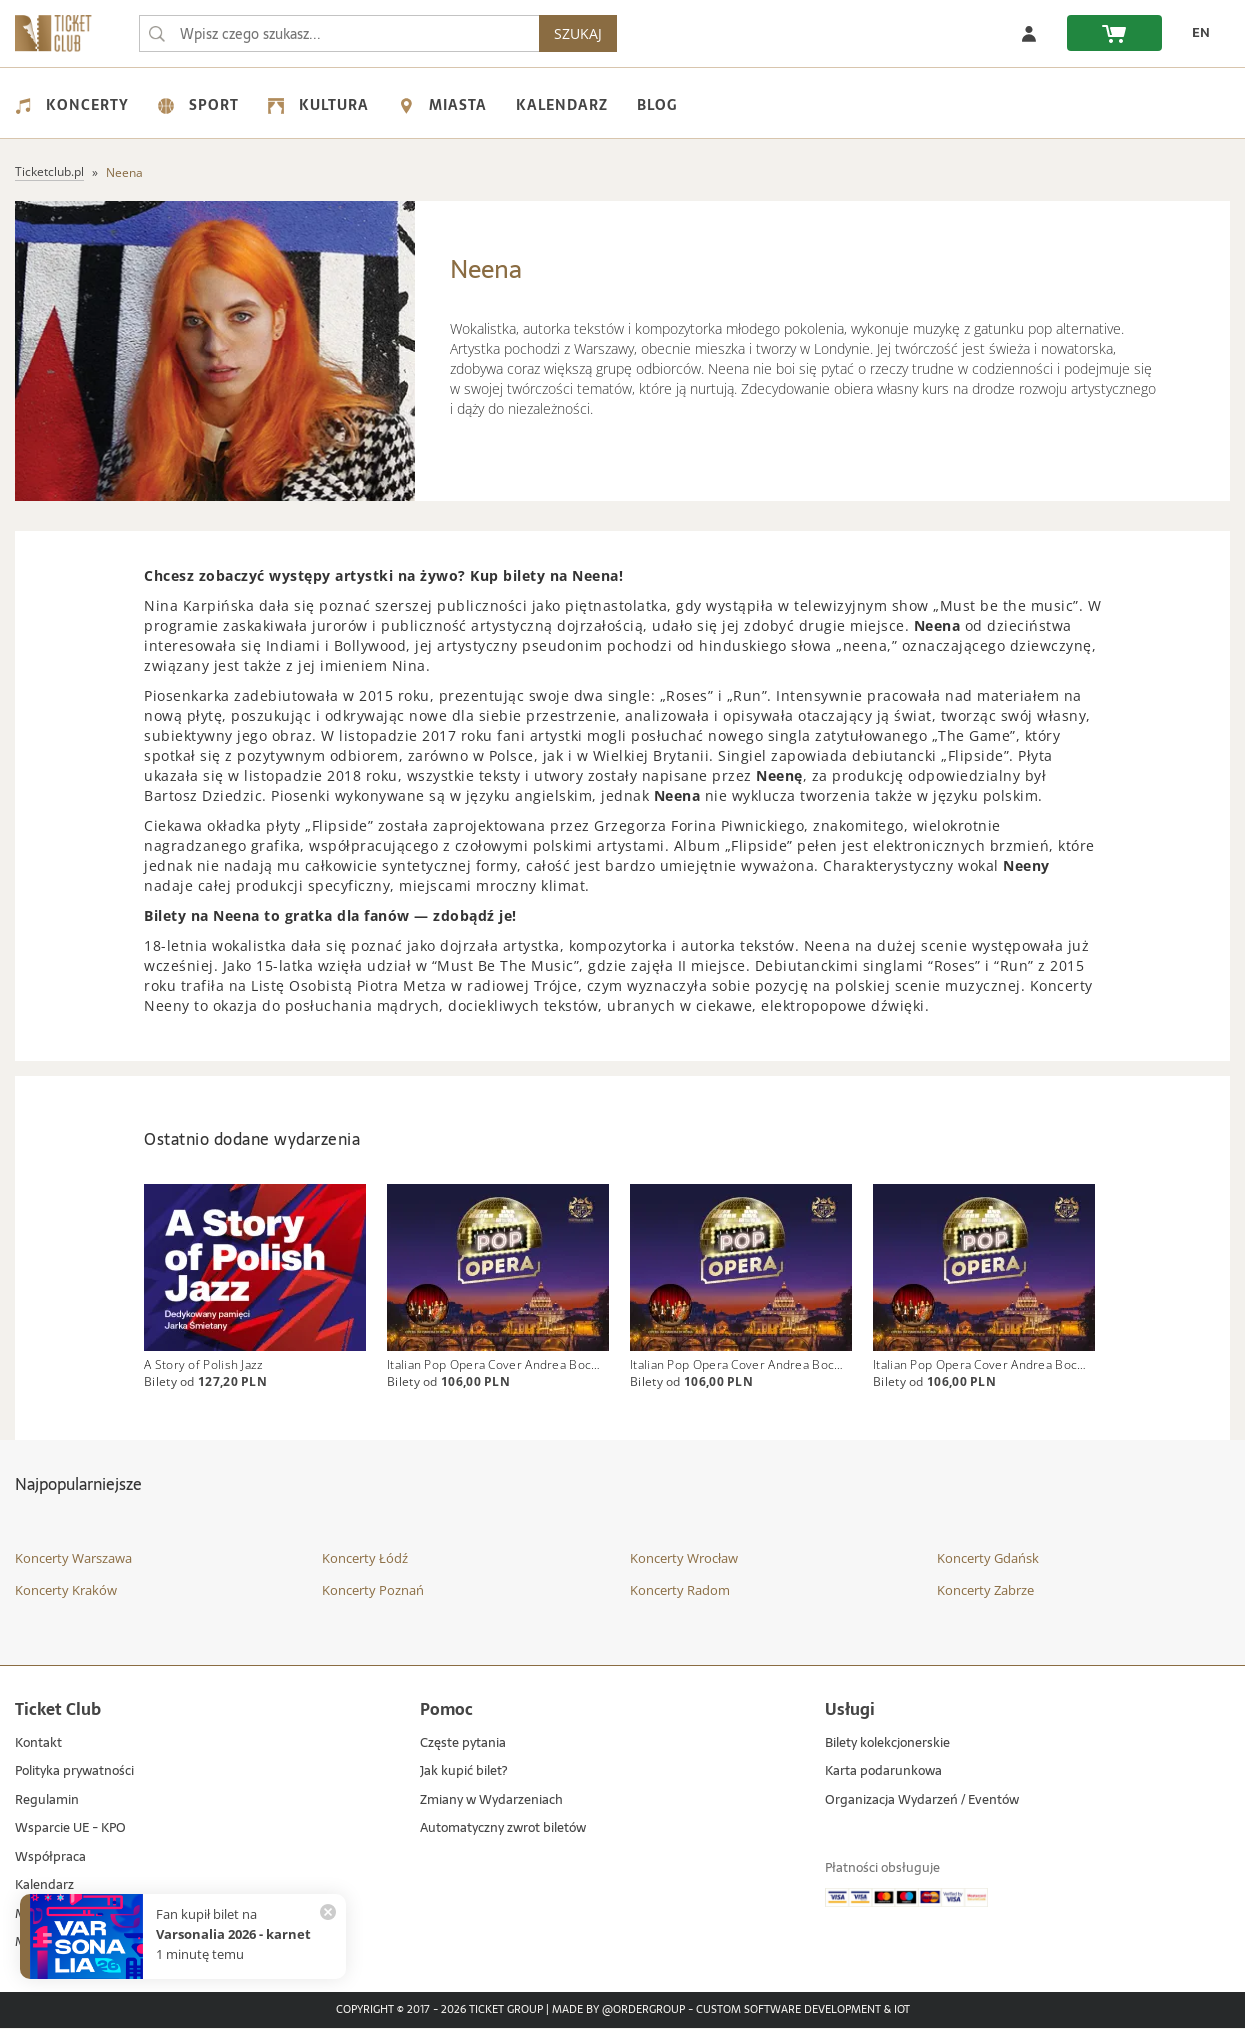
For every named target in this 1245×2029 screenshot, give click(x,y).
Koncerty (72, 105)
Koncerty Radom (680, 1590)
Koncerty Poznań (373, 1590)
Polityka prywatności (74, 1772)
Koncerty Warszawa (73, 1559)
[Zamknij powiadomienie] (328, 1912)
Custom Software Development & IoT (803, 2011)
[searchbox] (339, 33)
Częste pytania (463, 1743)
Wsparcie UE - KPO (70, 1829)
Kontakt (38, 1743)
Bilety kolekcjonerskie (887, 1743)
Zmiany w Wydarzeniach (491, 1800)
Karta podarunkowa (883, 1772)
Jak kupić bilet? (463, 1772)
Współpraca (50, 1858)
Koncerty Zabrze (985, 1590)
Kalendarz (562, 105)
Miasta (442, 105)
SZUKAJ (578, 33)
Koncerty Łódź (365, 1559)
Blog (657, 105)
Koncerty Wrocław (684, 1559)
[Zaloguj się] (1029, 33)
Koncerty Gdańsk (988, 1559)
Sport (198, 105)
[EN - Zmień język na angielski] (1196, 33)
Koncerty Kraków (66, 1590)
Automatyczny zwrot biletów (503, 1829)
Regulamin (47, 1800)
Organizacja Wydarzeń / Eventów (922, 1800)
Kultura (318, 105)
